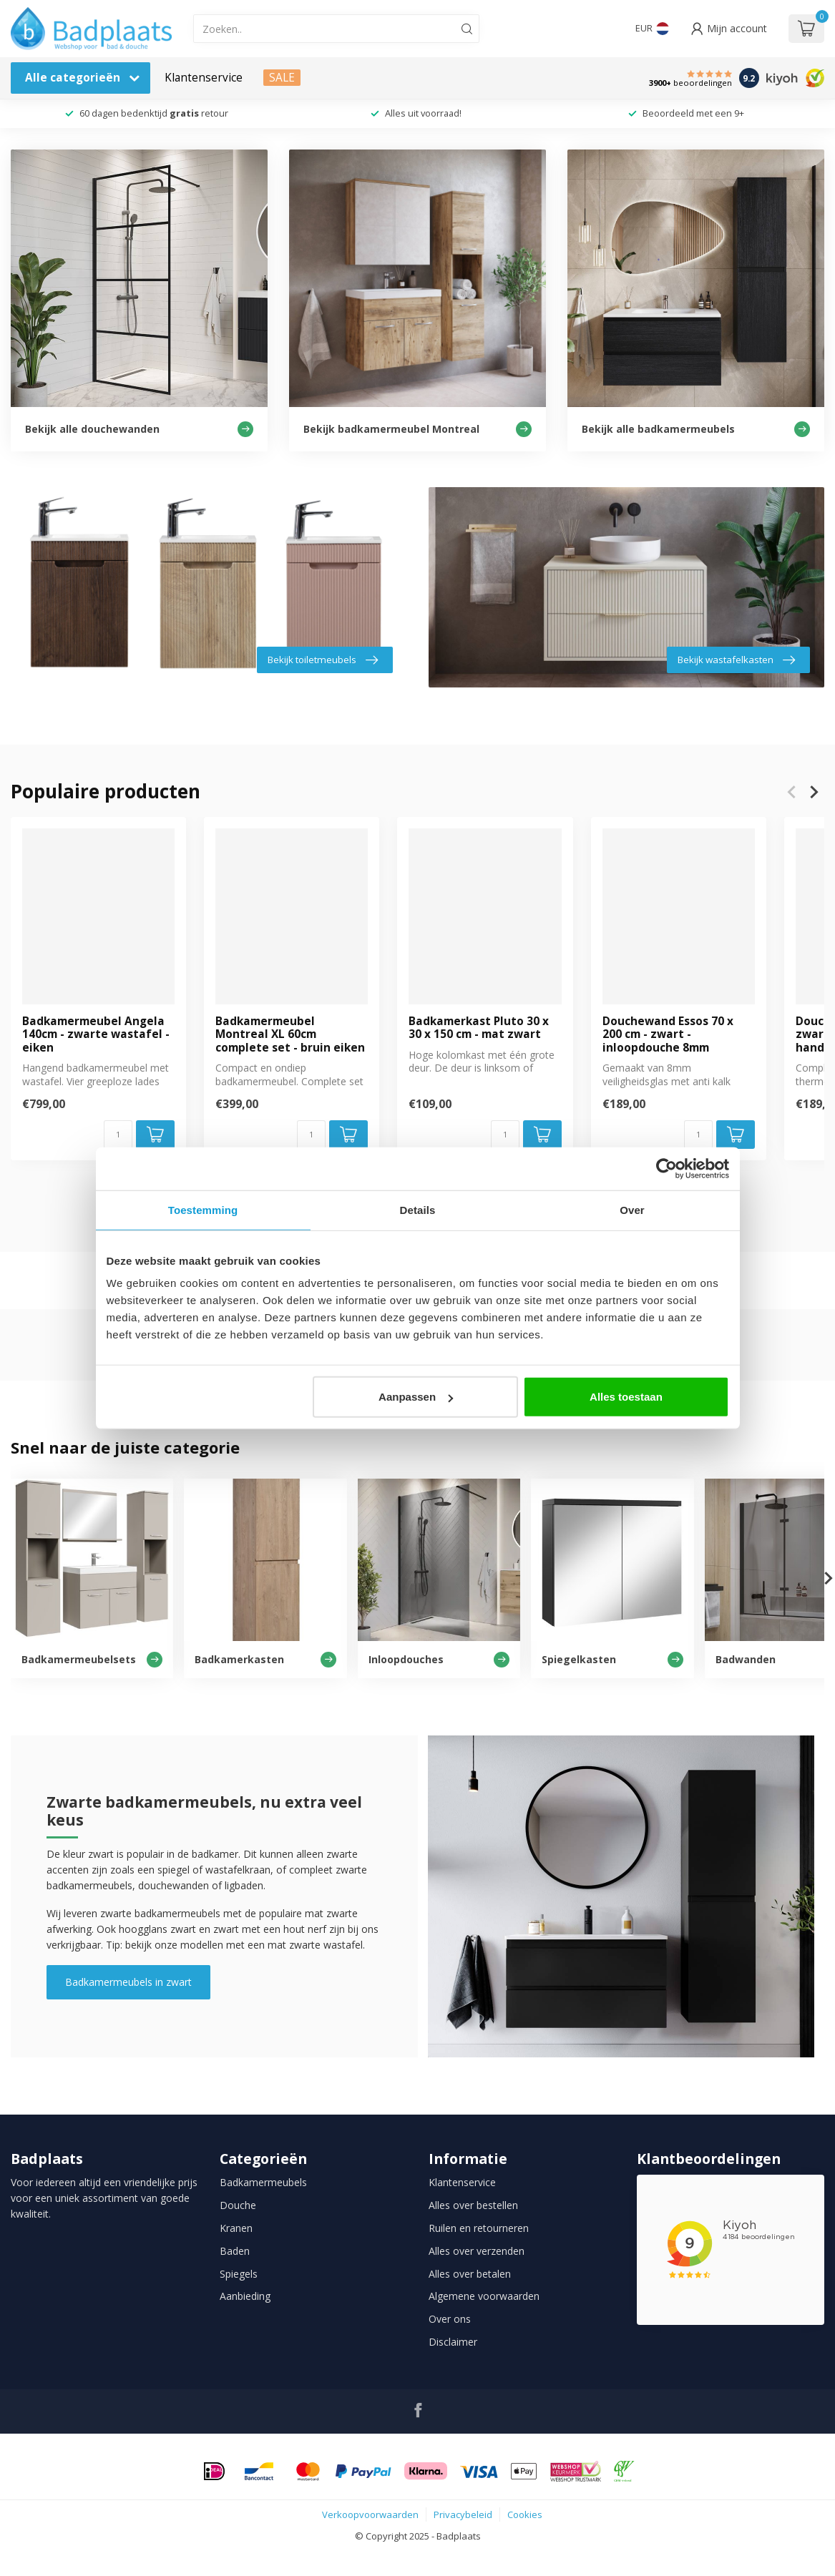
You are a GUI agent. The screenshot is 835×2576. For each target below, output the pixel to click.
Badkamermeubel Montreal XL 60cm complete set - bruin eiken (290, 1034)
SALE (282, 77)
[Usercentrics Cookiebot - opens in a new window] (666, 1168)
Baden (235, 2251)
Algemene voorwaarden (484, 2296)
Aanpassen (416, 1397)
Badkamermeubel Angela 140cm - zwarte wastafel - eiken (96, 1034)
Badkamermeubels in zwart (128, 1982)
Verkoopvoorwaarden (370, 2514)
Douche (238, 2205)
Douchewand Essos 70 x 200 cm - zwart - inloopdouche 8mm (667, 1034)
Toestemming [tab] (203, 1209)
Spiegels (239, 2274)
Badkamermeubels (263, 2182)
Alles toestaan (626, 1397)
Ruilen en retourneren (479, 2228)
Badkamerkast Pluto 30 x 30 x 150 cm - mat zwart (479, 1028)
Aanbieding (245, 2296)
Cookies (524, 2514)
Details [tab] (418, 1209)
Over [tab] (632, 1209)
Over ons (450, 2319)
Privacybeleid (463, 2514)
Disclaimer (453, 2342)
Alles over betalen (470, 2274)
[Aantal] (118, 1134)
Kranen (236, 2228)
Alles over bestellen (473, 2205)
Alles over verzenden (476, 2251)
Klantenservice (204, 77)
